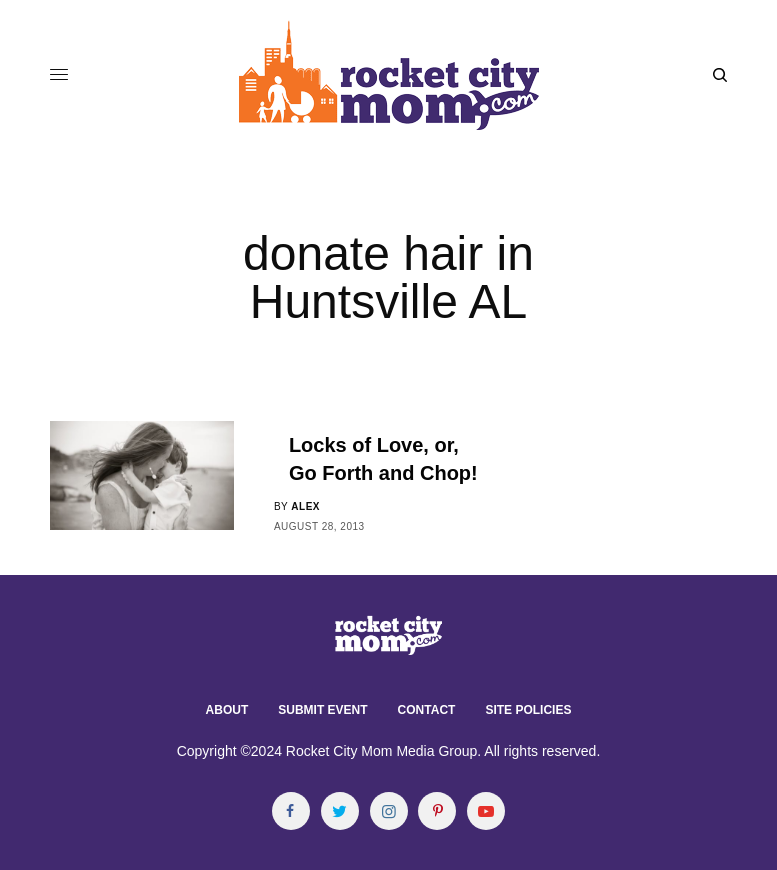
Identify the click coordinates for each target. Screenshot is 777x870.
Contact (427, 710)
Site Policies (528, 710)
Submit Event (322, 710)
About (227, 710)
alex (305, 506)
